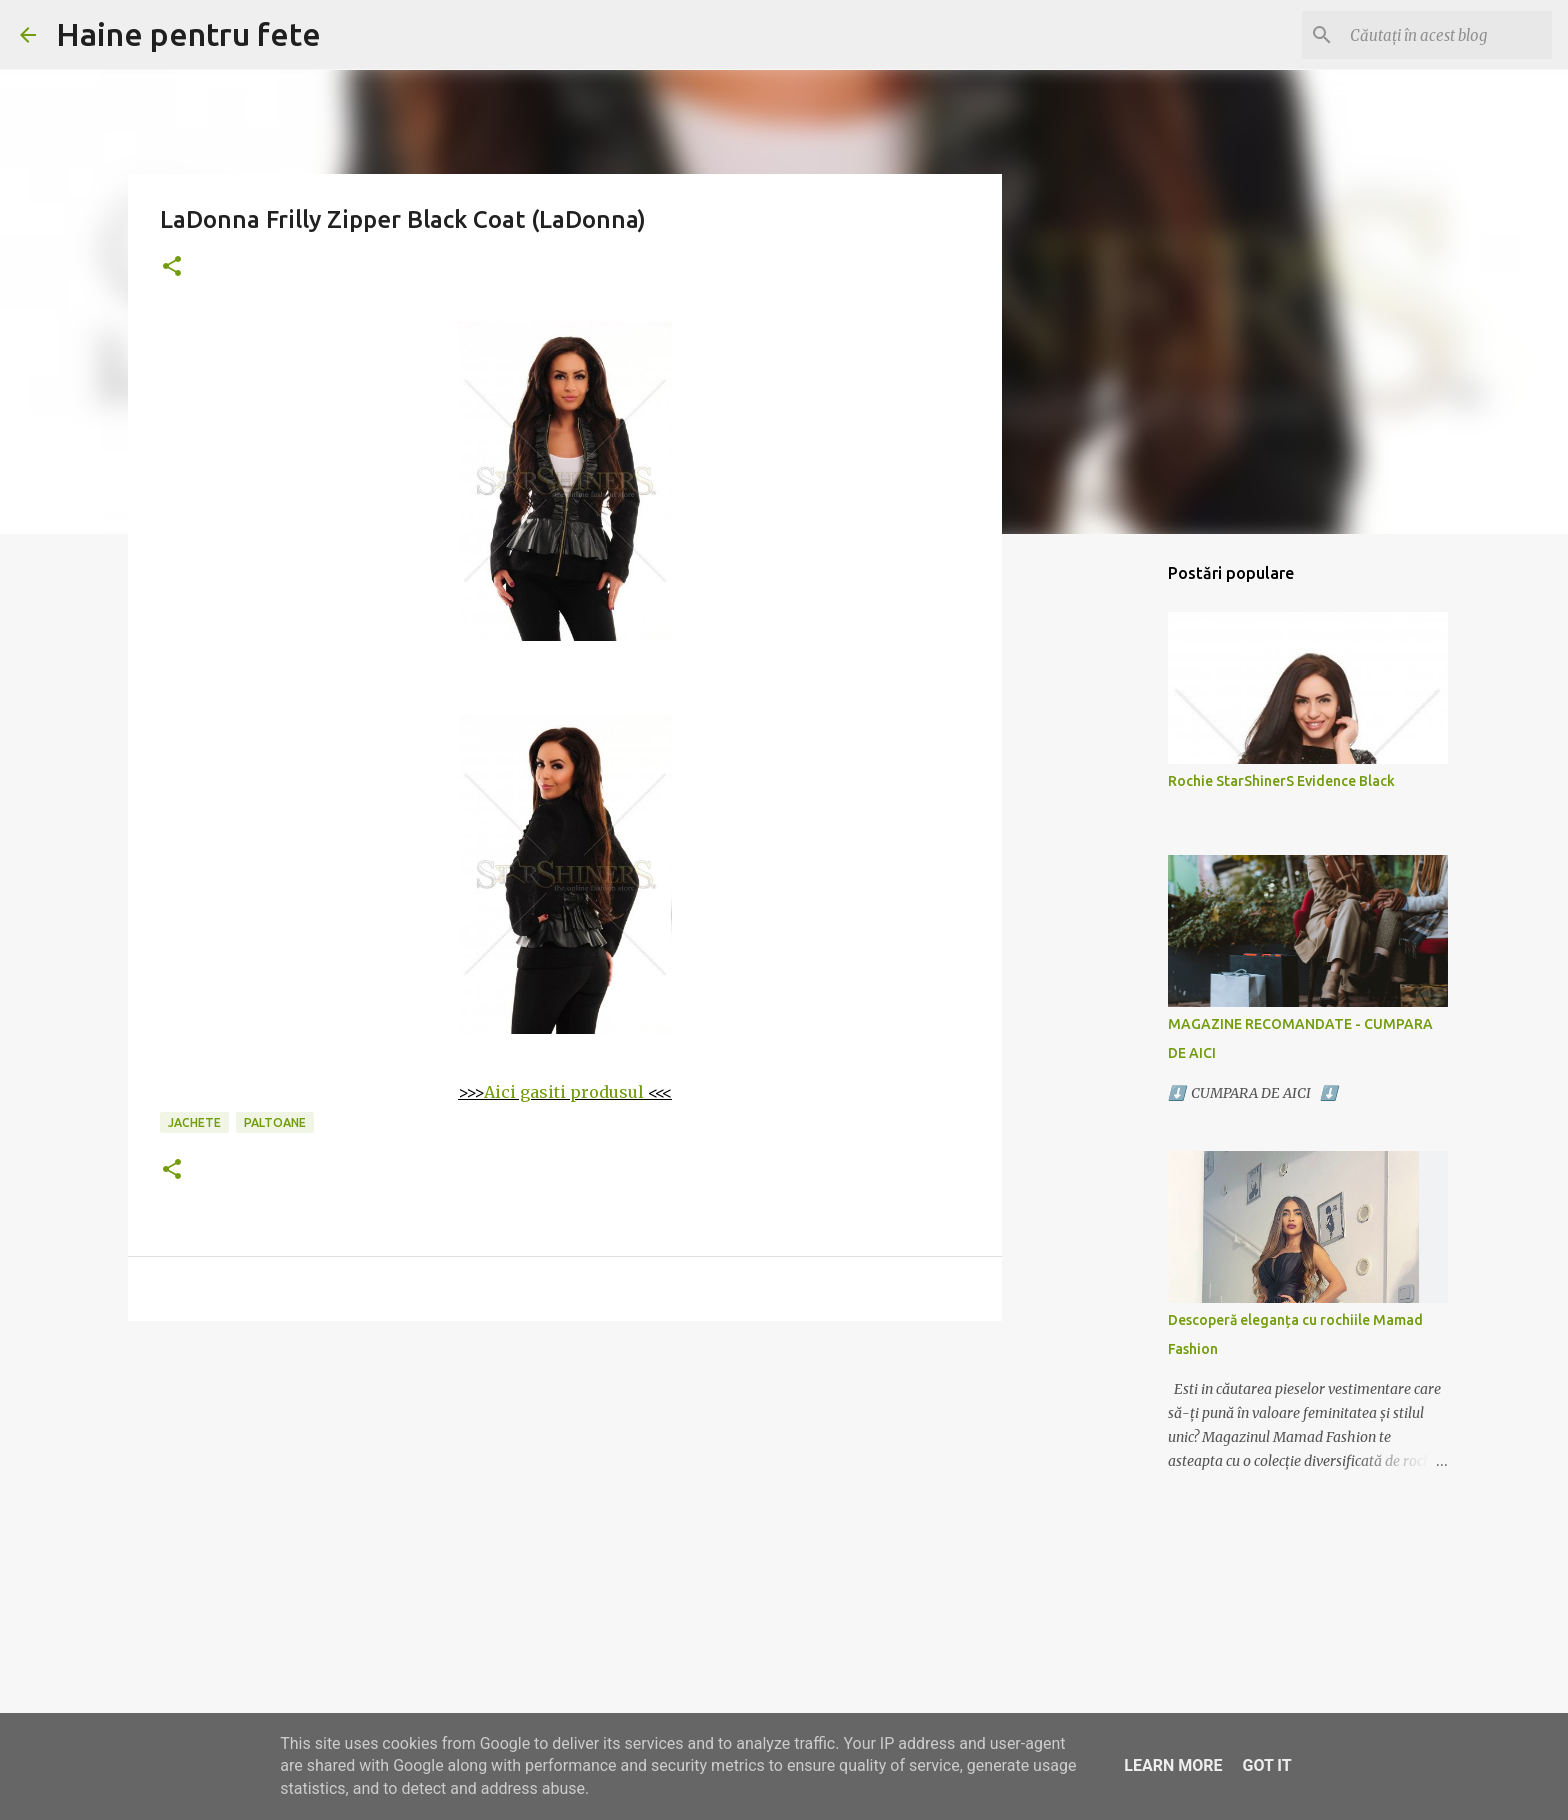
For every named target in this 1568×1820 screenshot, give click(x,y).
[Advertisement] (565, 1491)
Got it (1266, 1765)
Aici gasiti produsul (564, 1092)
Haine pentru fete (188, 34)
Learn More (1173, 1765)
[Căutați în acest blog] (1447, 35)
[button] (172, 267)
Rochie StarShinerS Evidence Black (1281, 781)
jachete (194, 1122)
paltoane (275, 1122)
